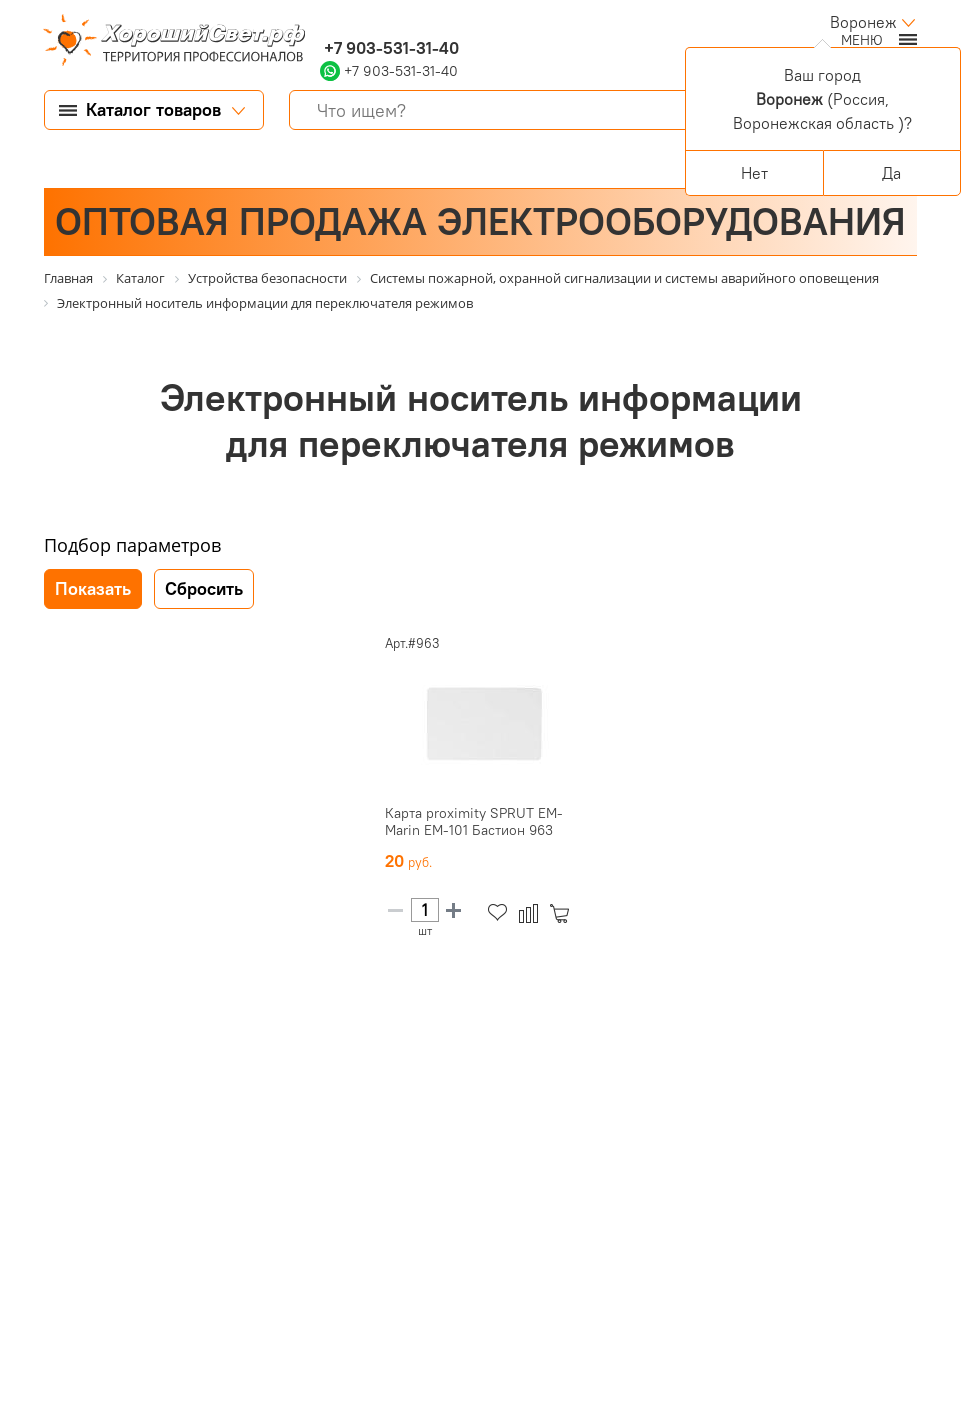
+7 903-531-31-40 (389, 48)
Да (891, 173)
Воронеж (863, 22)
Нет (754, 173)
